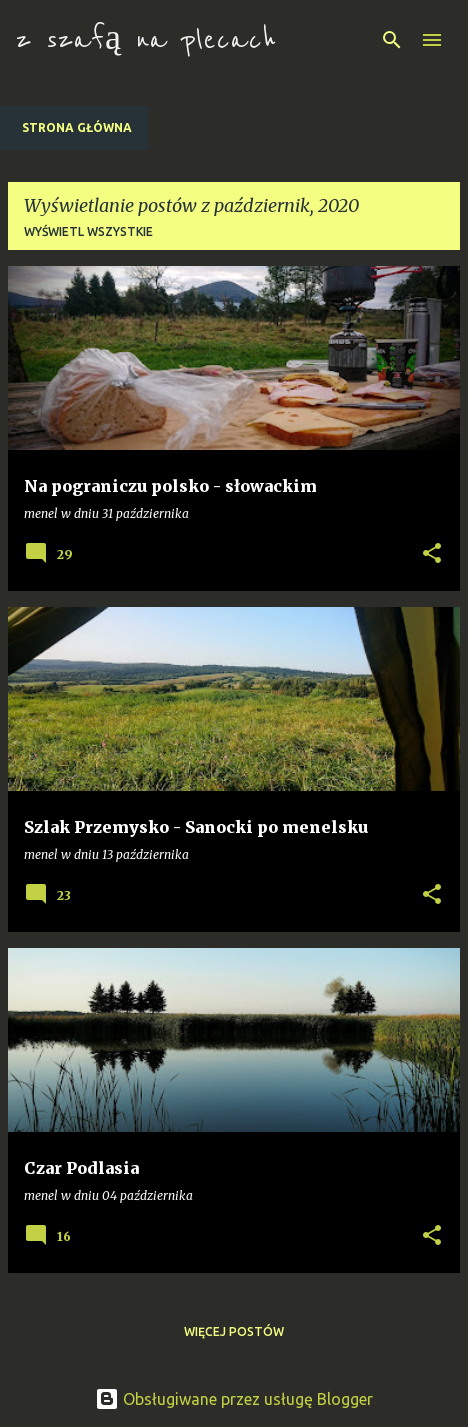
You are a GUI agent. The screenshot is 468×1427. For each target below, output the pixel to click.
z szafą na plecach (146, 40)
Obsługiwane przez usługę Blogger (234, 1399)
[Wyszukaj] (392, 40)
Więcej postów (234, 1331)
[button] (432, 554)
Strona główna (77, 127)
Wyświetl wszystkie (88, 231)
